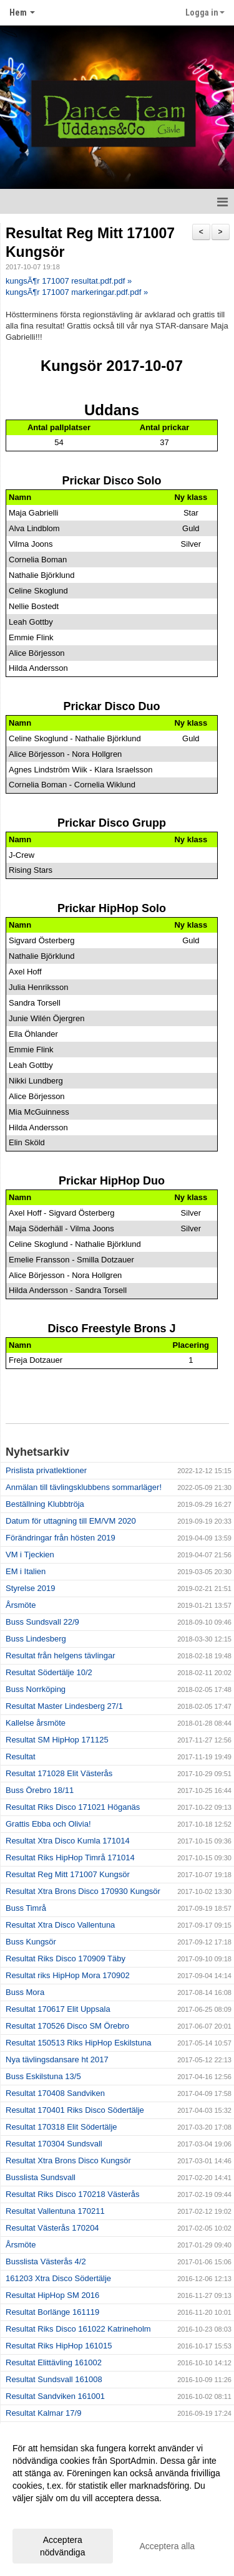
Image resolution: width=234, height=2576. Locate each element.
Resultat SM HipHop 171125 (57, 1739)
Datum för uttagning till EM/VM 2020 (71, 1521)
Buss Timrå (26, 1908)
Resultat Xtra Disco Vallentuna (60, 1925)
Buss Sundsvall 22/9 (42, 1622)
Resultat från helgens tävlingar (60, 1655)
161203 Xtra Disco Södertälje (58, 2278)
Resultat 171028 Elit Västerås (59, 1773)
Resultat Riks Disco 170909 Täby (65, 1958)
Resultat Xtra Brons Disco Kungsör (68, 2160)
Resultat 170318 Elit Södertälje (61, 2126)
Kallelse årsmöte (36, 1723)
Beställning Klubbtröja (45, 1504)
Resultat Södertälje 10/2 (49, 1672)
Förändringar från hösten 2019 (60, 1537)
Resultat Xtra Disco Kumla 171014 (68, 1840)
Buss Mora (25, 1992)
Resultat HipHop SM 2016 (52, 2295)
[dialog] (117, 2499)
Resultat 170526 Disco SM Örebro (67, 2026)
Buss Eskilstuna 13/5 (43, 2076)
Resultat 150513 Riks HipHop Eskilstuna (78, 2042)
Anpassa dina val (45, 2514)
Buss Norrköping (36, 1689)
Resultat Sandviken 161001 (55, 2396)
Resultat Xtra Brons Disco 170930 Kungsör (83, 1891)
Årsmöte (21, 1605)
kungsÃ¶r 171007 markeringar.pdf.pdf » (77, 292)
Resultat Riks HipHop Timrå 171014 (70, 1857)
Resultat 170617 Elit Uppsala (58, 2009)
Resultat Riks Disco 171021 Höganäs (73, 1807)
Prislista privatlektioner (46, 1470)
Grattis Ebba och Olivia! (48, 1824)
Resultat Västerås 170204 (52, 2227)
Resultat (21, 1756)
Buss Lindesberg (36, 1638)
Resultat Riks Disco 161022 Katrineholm (78, 2328)
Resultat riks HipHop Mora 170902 (68, 1975)
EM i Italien (26, 1571)
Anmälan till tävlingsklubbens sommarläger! (84, 1487)
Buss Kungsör (31, 1941)
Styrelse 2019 (31, 1588)
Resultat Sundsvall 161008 (54, 2379)
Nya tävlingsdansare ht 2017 (57, 2059)
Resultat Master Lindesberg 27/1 (64, 1706)
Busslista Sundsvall (41, 2177)
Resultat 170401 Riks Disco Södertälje (75, 2110)
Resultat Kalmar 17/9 (43, 2413)
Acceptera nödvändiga (62, 2546)
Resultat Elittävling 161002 (54, 2362)
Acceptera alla (167, 2546)
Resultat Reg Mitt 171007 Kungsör (68, 1874)
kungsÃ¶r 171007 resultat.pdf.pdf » (69, 281)
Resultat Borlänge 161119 (52, 2312)
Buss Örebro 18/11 (40, 1790)
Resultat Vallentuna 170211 (55, 2211)
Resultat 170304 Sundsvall (54, 2143)
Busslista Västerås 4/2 (46, 2261)
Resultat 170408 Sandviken (55, 2093)
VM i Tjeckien (30, 1554)
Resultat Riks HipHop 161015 (59, 2345)
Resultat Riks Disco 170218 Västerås (73, 2194)
